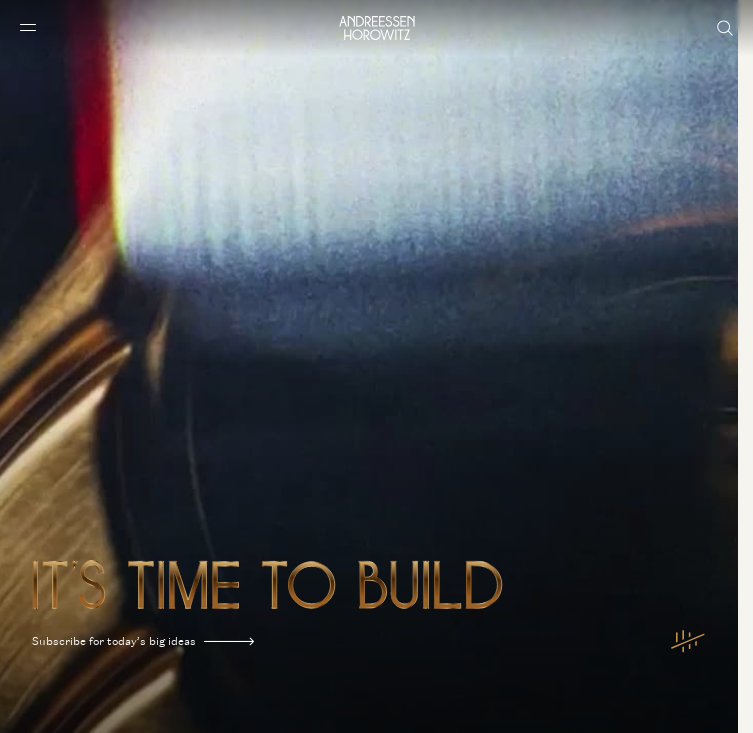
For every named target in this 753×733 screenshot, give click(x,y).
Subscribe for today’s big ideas (143, 641)
